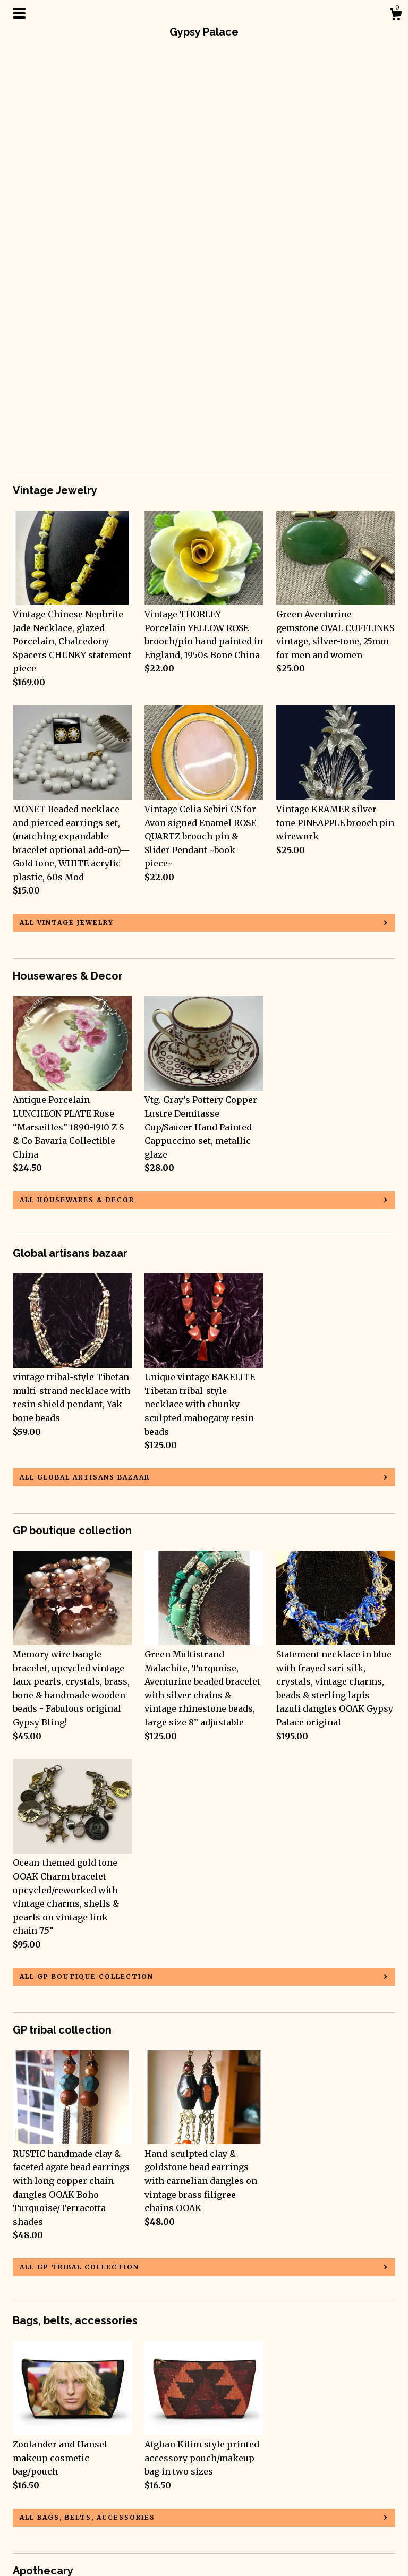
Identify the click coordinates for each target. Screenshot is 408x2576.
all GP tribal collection (79, 1862)
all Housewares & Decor (77, 795)
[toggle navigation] (19, 13)
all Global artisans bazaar (85, 1072)
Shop (24, 2477)
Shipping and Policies (60, 2520)
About (25, 2491)
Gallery (28, 2506)
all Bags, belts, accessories (87, 2112)
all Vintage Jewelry (67, 518)
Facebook (164, 2477)
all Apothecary (57, 2362)
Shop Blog (166, 2506)
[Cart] (396, 16)
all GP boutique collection (87, 1572)
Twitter (160, 2491)
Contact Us (36, 2535)
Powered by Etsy (338, 2506)
